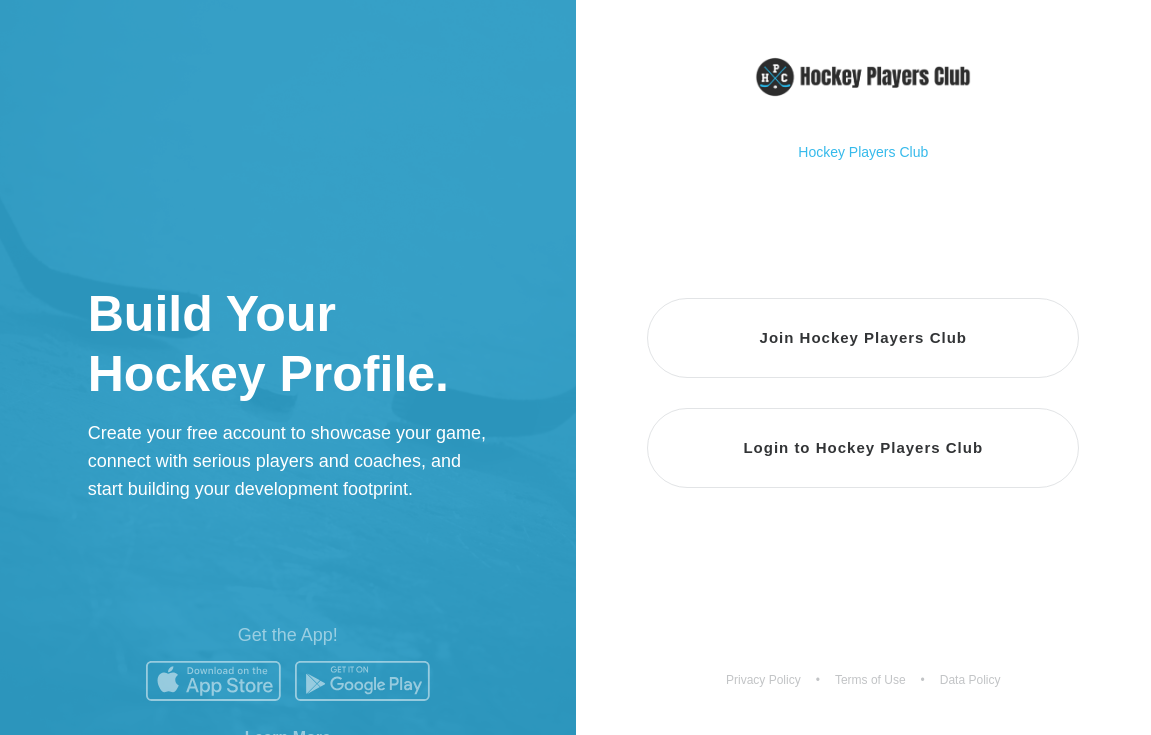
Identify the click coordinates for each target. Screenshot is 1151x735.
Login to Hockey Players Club (863, 447)
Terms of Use (870, 680)
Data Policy (970, 680)
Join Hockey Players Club (863, 337)
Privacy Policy (763, 680)
